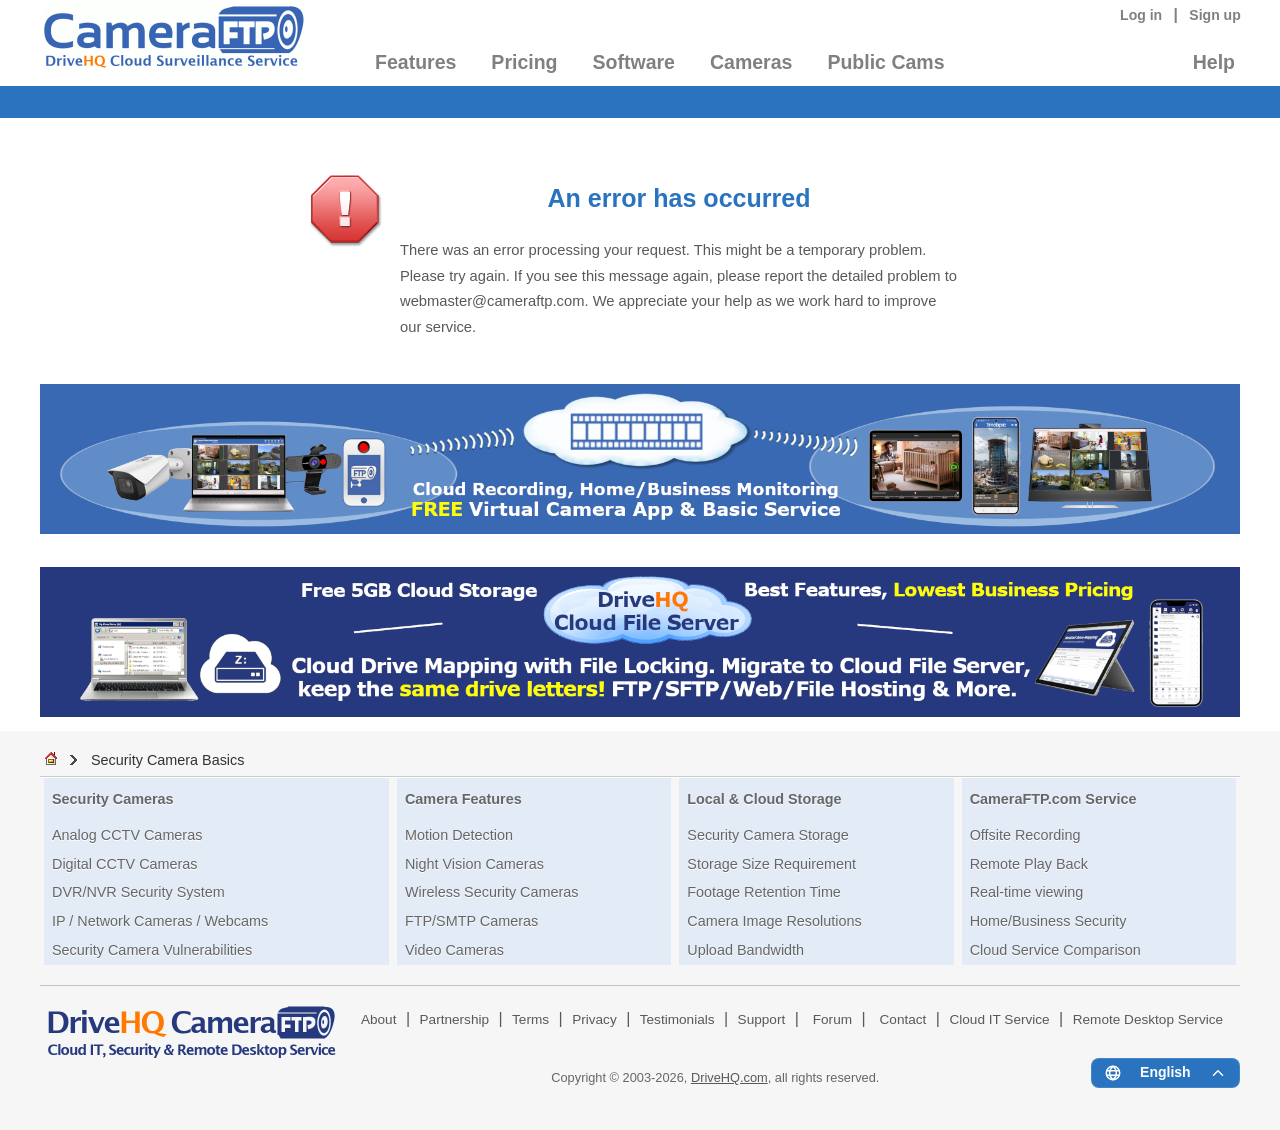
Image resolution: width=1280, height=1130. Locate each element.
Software (634, 62)
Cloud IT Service (999, 1019)
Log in (1141, 15)
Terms (530, 1019)
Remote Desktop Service (1148, 1019)
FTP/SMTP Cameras (471, 921)
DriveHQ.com (729, 1077)
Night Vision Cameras (474, 864)
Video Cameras (454, 950)
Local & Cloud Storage (764, 799)
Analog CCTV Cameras (127, 835)
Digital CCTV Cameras (125, 864)
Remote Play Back (1029, 864)
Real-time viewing (1027, 892)
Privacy (594, 1019)
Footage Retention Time (764, 892)
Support (762, 1019)
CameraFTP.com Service (1053, 799)
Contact (903, 1019)
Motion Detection (459, 835)
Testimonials (677, 1019)
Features (415, 62)
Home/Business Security (1048, 921)
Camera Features (463, 799)
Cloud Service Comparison (1055, 950)
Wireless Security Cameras (492, 892)
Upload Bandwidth (745, 950)
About (379, 1019)
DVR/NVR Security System (138, 892)
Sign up (1215, 15)
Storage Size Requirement (771, 864)
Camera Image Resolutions (774, 921)
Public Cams (885, 62)
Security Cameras (113, 799)
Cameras (751, 62)
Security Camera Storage (768, 835)
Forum (832, 1019)
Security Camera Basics (168, 760)
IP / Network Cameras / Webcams (160, 921)
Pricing (524, 62)
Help (1214, 62)
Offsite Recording (1025, 835)
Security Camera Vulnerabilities (152, 950)
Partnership (455, 1019)
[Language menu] (1165, 1073)
